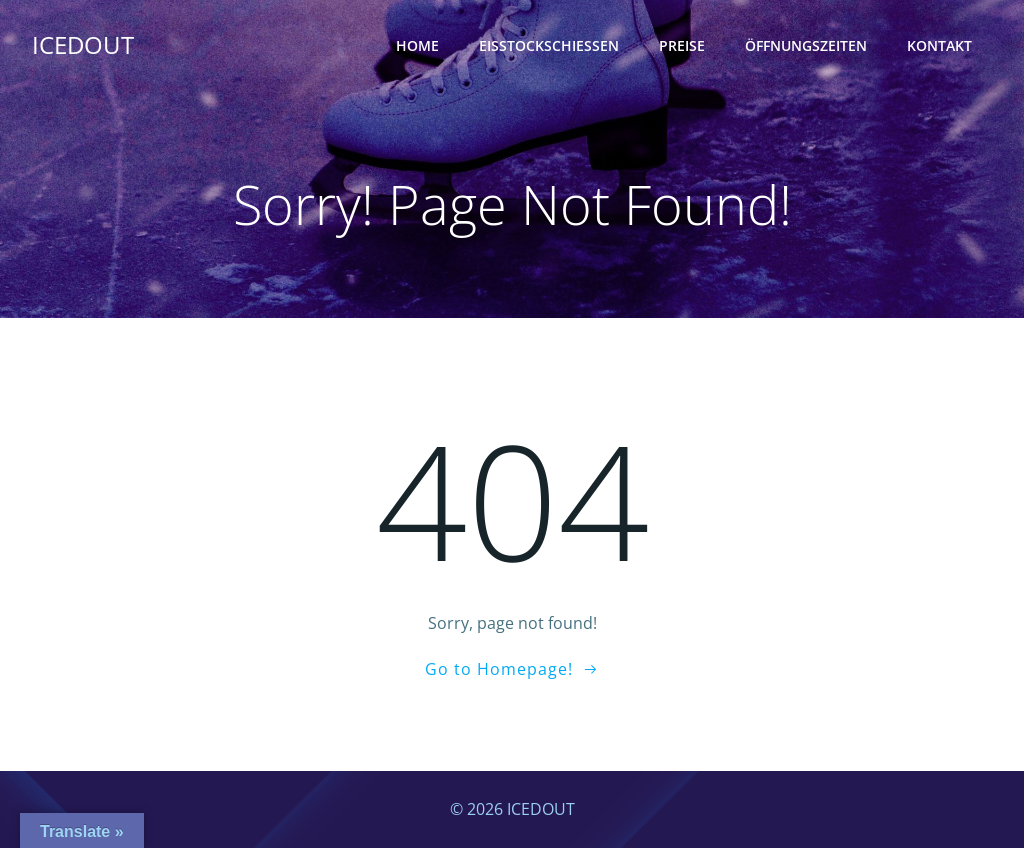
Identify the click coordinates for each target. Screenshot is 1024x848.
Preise (682, 45)
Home (417, 45)
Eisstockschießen (549, 45)
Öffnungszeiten (806, 45)
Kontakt (939, 45)
